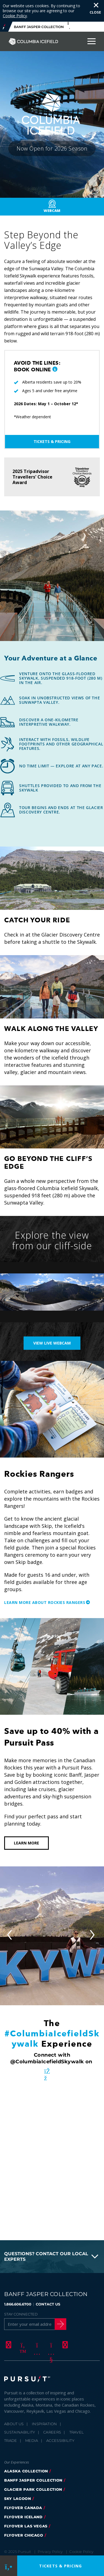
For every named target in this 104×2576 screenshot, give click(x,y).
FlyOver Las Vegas (25, 2526)
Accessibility (60, 2440)
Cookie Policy (15, 15)
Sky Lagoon (17, 2498)
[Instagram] (36, 2344)
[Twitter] (22, 2344)
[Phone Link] (8, 2566)
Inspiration (44, 2424)
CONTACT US (48, 2304)
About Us (14, 2424)
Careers (52, 2432)
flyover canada (23, 2507)
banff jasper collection (33, 2480)
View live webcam (52, 1343)
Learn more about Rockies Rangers (44, 1602)
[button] (54, 369)
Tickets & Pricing (52, 441)
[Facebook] (7, 2344)
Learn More (26, 1843)
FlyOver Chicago (23, 2535)
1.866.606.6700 (17, 2304)
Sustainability (19, 2432)
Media (31, 2440)
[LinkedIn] (64, 2344)
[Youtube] (50, 2344)
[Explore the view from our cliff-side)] (52, 1292)
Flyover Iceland (23, 2517)
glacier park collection (33, 2489)
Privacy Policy (50, 2551)
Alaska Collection (26, 2471)
